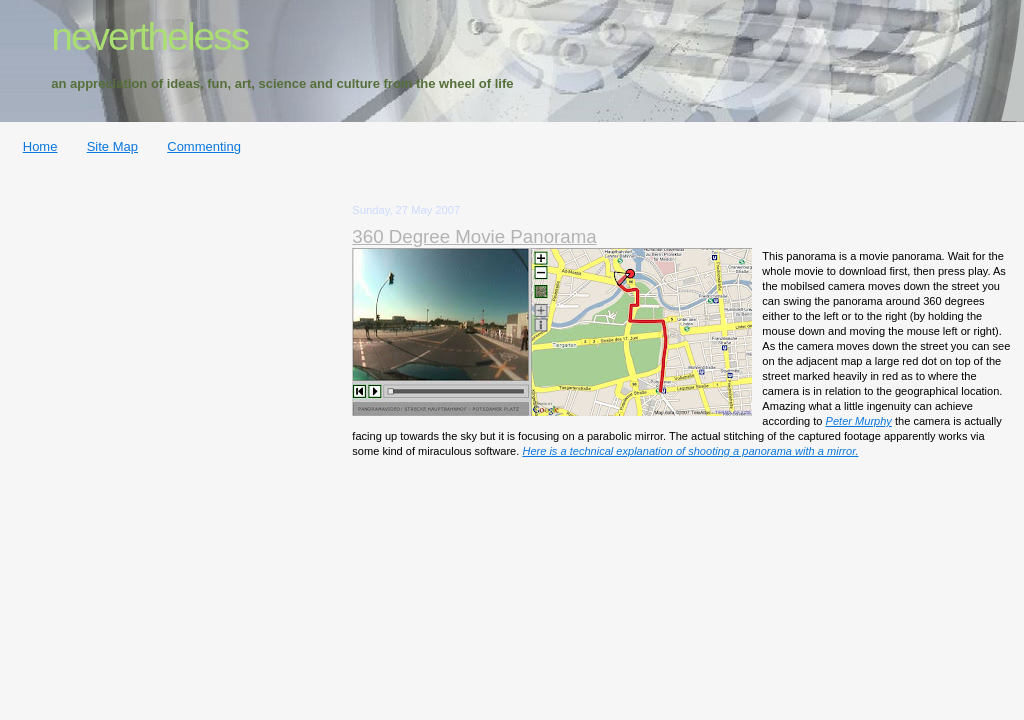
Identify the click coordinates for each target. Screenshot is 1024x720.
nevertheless (149, 36)
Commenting (204, 146)
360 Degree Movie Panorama (474, 236)
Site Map (112, 146)
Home (40, 146)
